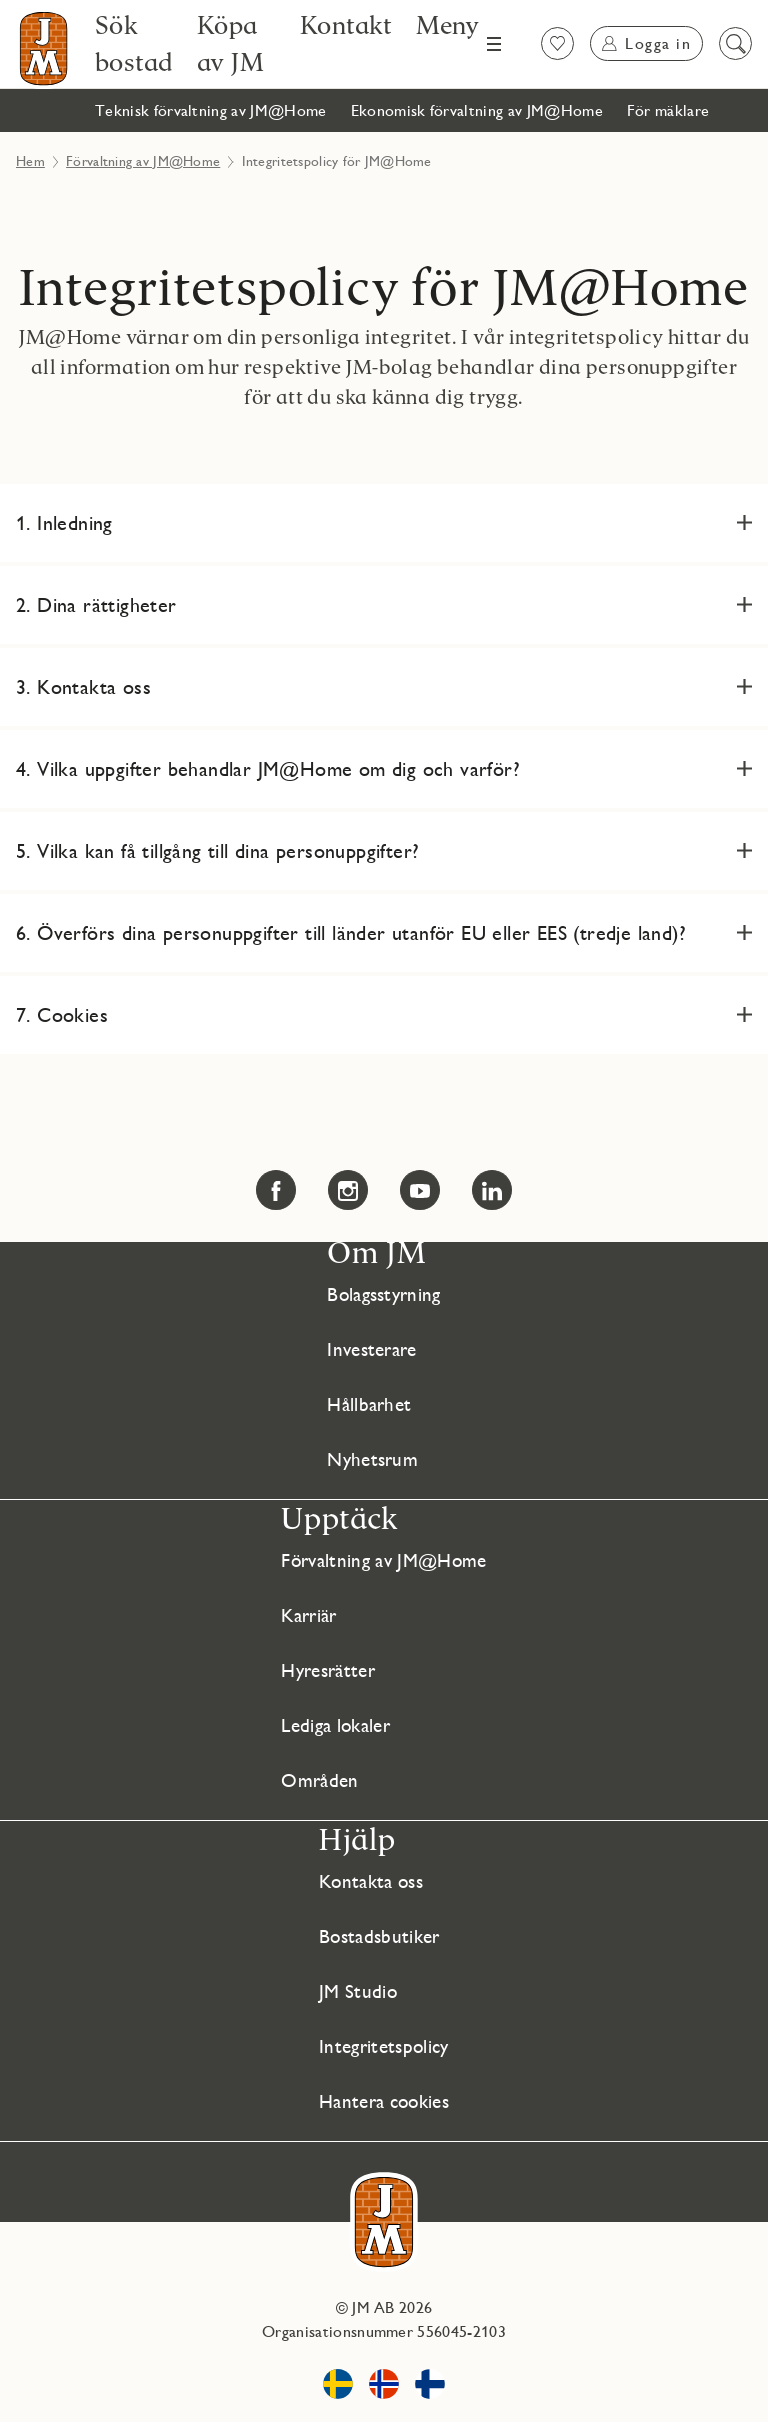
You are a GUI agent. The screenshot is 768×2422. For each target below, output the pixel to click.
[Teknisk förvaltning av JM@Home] (211, 110)
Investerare (372, 1349)
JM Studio (353, 1991)
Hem (30, 161)
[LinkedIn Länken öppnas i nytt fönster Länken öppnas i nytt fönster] (492, 1190)
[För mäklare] (668, 110)
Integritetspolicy (381, 2046)
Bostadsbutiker (376, 1936)
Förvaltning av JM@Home (143, 161)
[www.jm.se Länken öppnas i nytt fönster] (338, 2387)
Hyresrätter (325, 1670)
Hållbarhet (367, 1404)
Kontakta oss (369, 1881)
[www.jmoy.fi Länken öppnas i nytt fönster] (430, 2387)
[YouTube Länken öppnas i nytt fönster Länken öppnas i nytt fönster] (420, 1190)
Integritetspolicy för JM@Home (383, 288)
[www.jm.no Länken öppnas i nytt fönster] (384, 2387)
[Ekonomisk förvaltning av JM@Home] (477, 110)
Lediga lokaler (333, 1725)
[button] (384, 523)
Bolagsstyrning (383, 1294)
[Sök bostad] (134, 44)
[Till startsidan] (43, 48)
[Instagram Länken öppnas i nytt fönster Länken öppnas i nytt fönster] (348, 1190)
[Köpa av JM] (236, 44)
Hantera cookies (384, 2101)
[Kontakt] (346, 25)
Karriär (304, 1615)
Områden (314, 1780)
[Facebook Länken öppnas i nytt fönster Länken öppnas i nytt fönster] (276, 1190)
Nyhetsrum (371, 1459)
